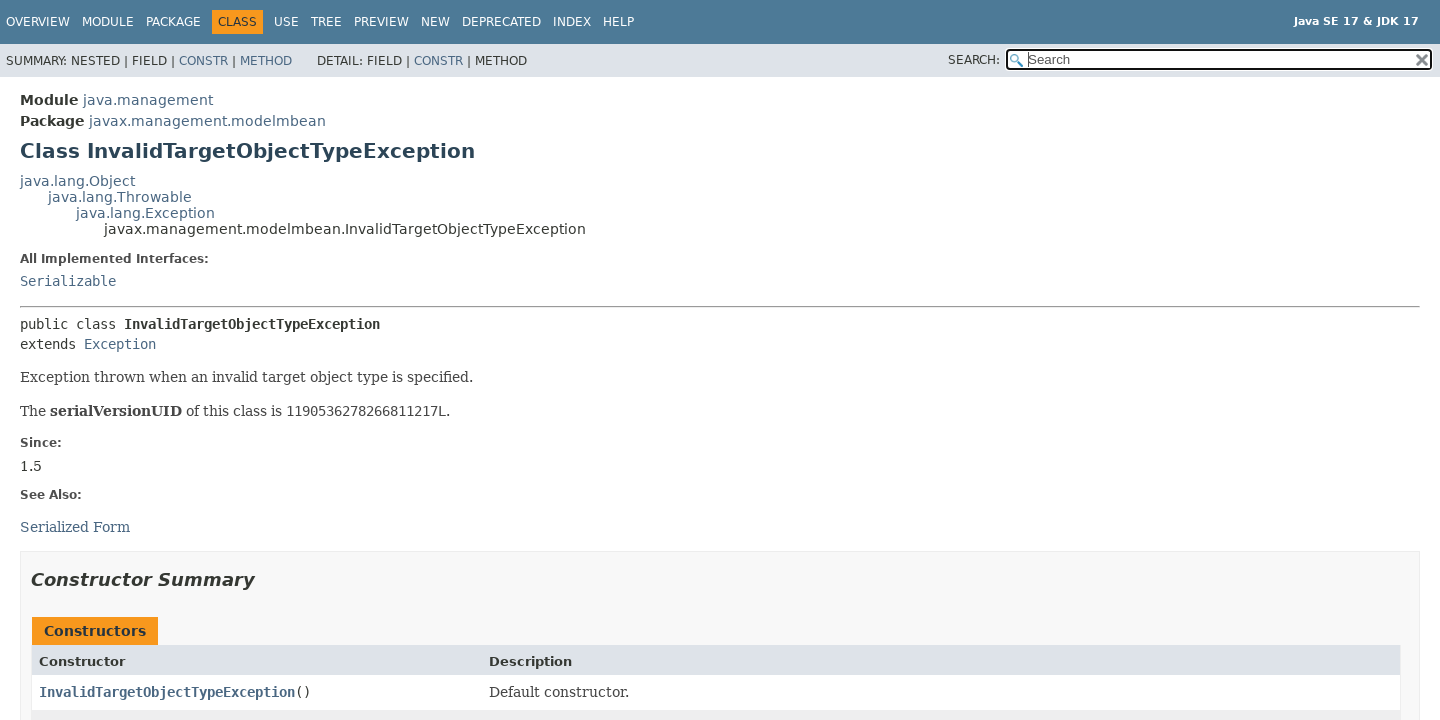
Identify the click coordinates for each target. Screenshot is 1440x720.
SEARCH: (974, 60)
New (435, 22)
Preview (381, 22)
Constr (203, 61)
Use (286, 22)
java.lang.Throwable (120, 197)
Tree (326, 22)
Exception (120, 344)
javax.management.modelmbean (207, 121)
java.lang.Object (77, 181)
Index (572, 22)
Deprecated (501, 22)
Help (618, 22)
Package (173, 22)
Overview (38, 22)
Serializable (68, 281)
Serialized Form (75, 527)
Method (266, 61)
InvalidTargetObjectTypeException (167, 692)
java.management (148, 100)
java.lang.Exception (145, 213)
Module (108, 22)
